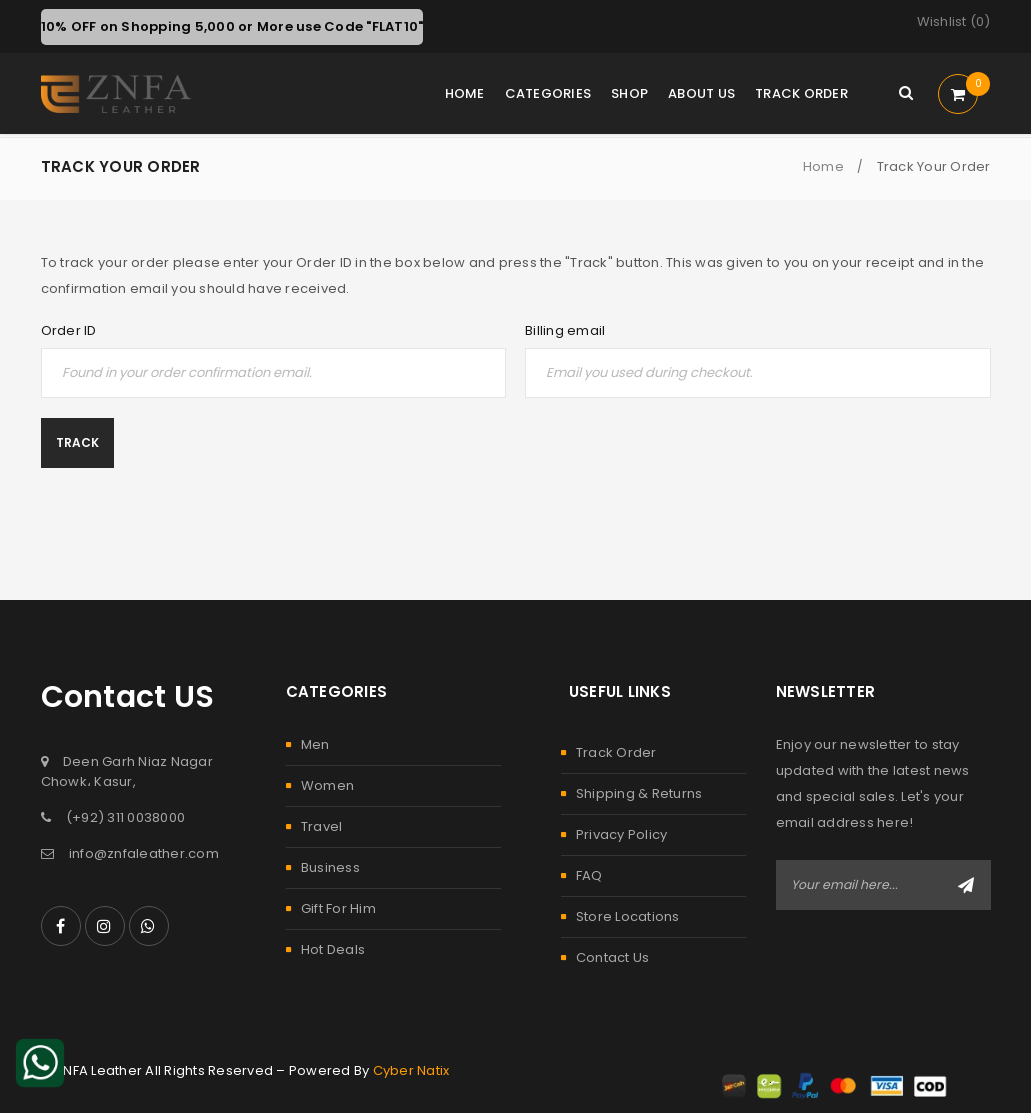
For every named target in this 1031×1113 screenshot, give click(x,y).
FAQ (589, 875)
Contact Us (613, 957)
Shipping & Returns (639, 793)
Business (330, 867)
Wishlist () (954, 22)
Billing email (565, 331)
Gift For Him (338, 908)
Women (327, 785)
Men (315, 744)
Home (823, 166)
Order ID (69, 331)
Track (77, 442)
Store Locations (628, 916)
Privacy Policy (622, 834)
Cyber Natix (411, 1070)
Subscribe (966, 885)
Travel (322, 826)
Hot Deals (333, 949)
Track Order (616, 752)
